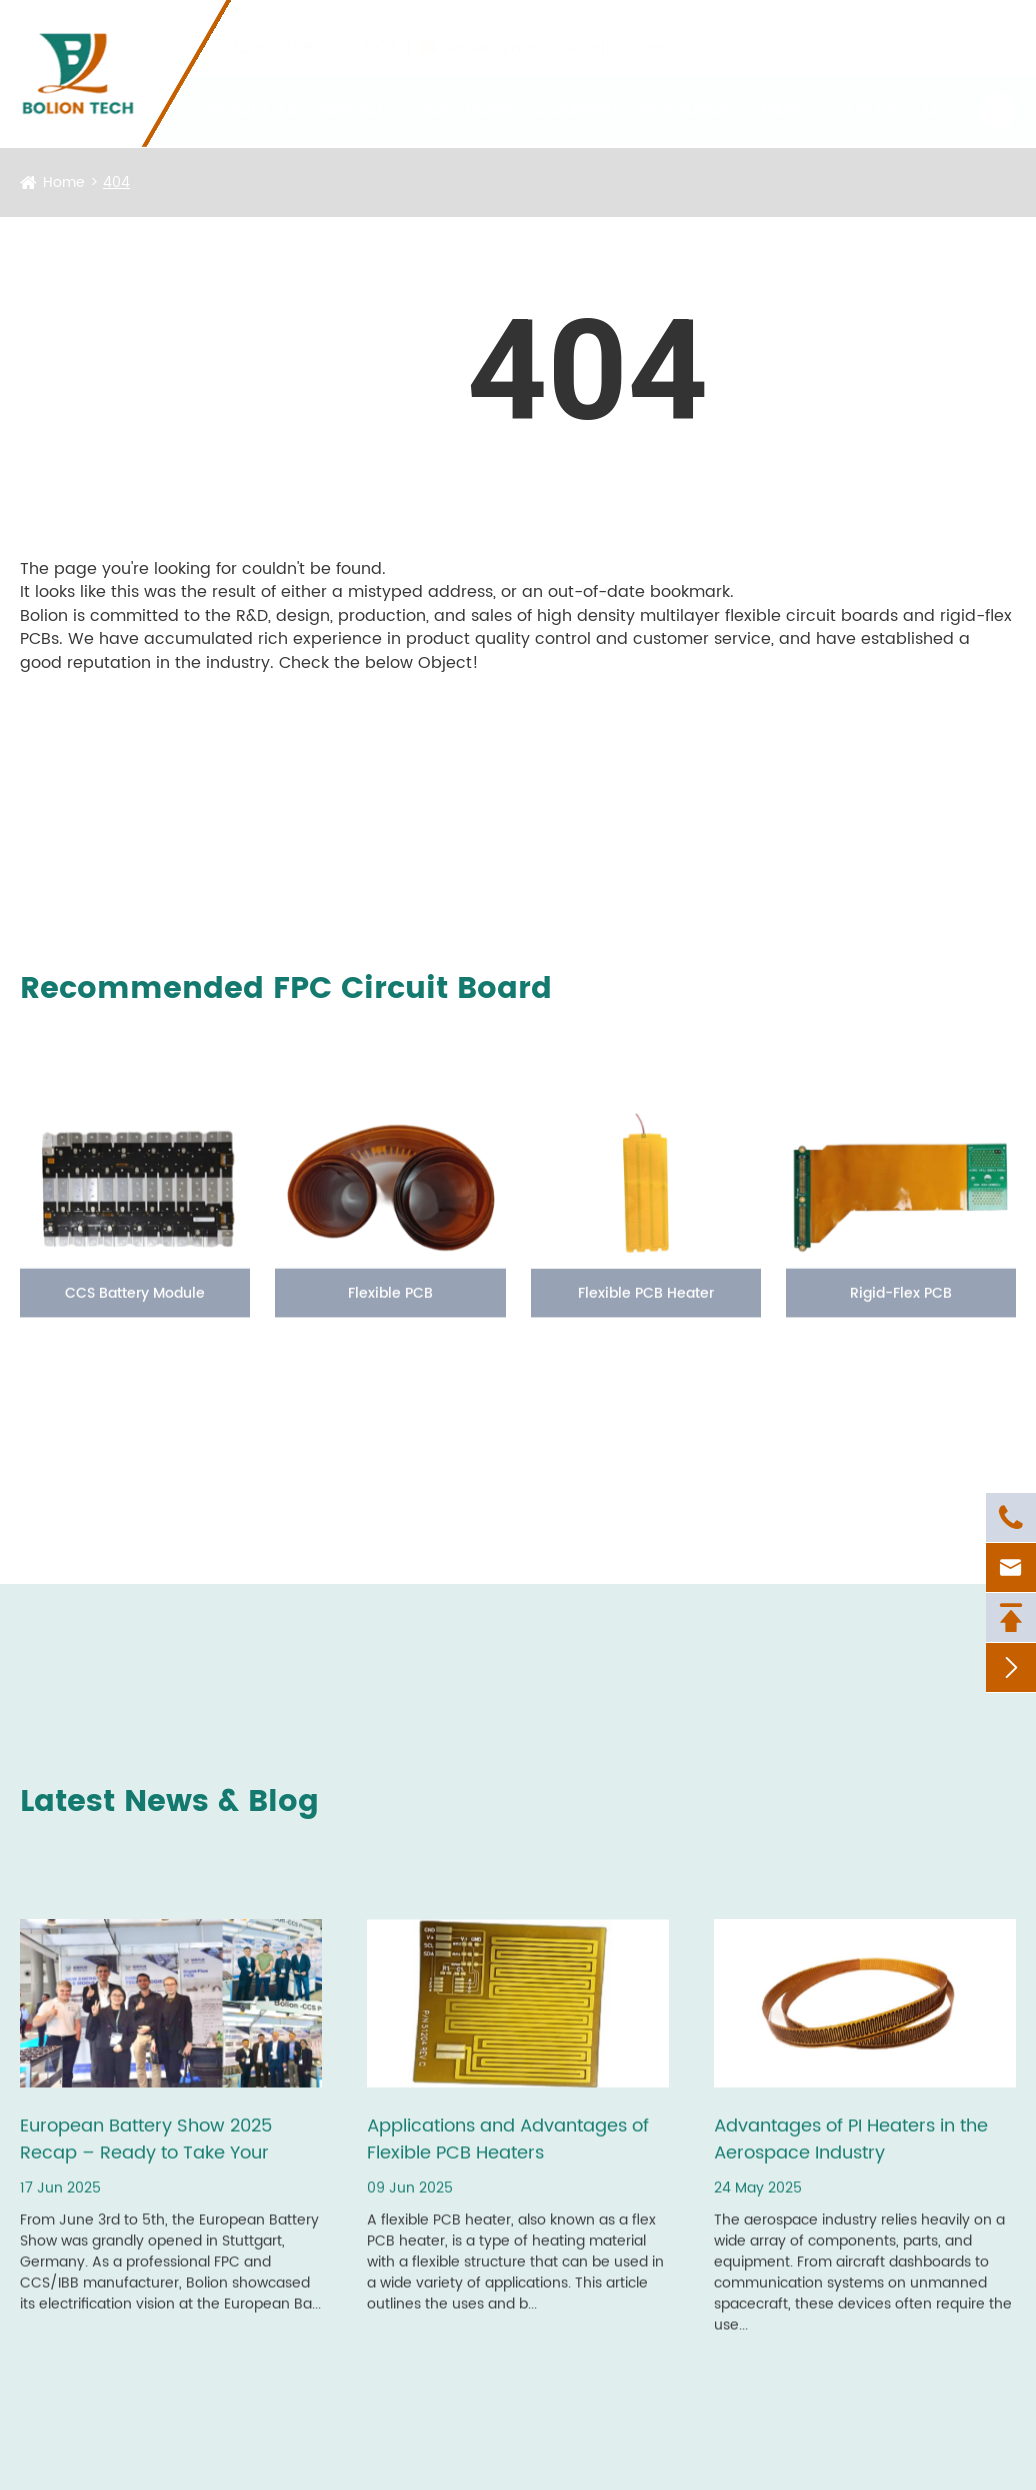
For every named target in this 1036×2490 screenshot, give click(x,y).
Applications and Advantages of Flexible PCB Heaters (508, 2158)
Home (64, 182)
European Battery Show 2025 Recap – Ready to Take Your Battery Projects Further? (146, 2158)
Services (357, 89)
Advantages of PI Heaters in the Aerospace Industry (851, 2158)
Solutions (466, 89)
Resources (692, 89)
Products (250, 89)
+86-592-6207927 (324, 28)
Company (578, 89)
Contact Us (890, 89)
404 (116, 182)
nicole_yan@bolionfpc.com (553, 28)
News (787, 89)
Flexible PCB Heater (646, 1311)
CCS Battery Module (135, 1311)
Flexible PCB (390, 1311)
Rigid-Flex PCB (901, 1311)
